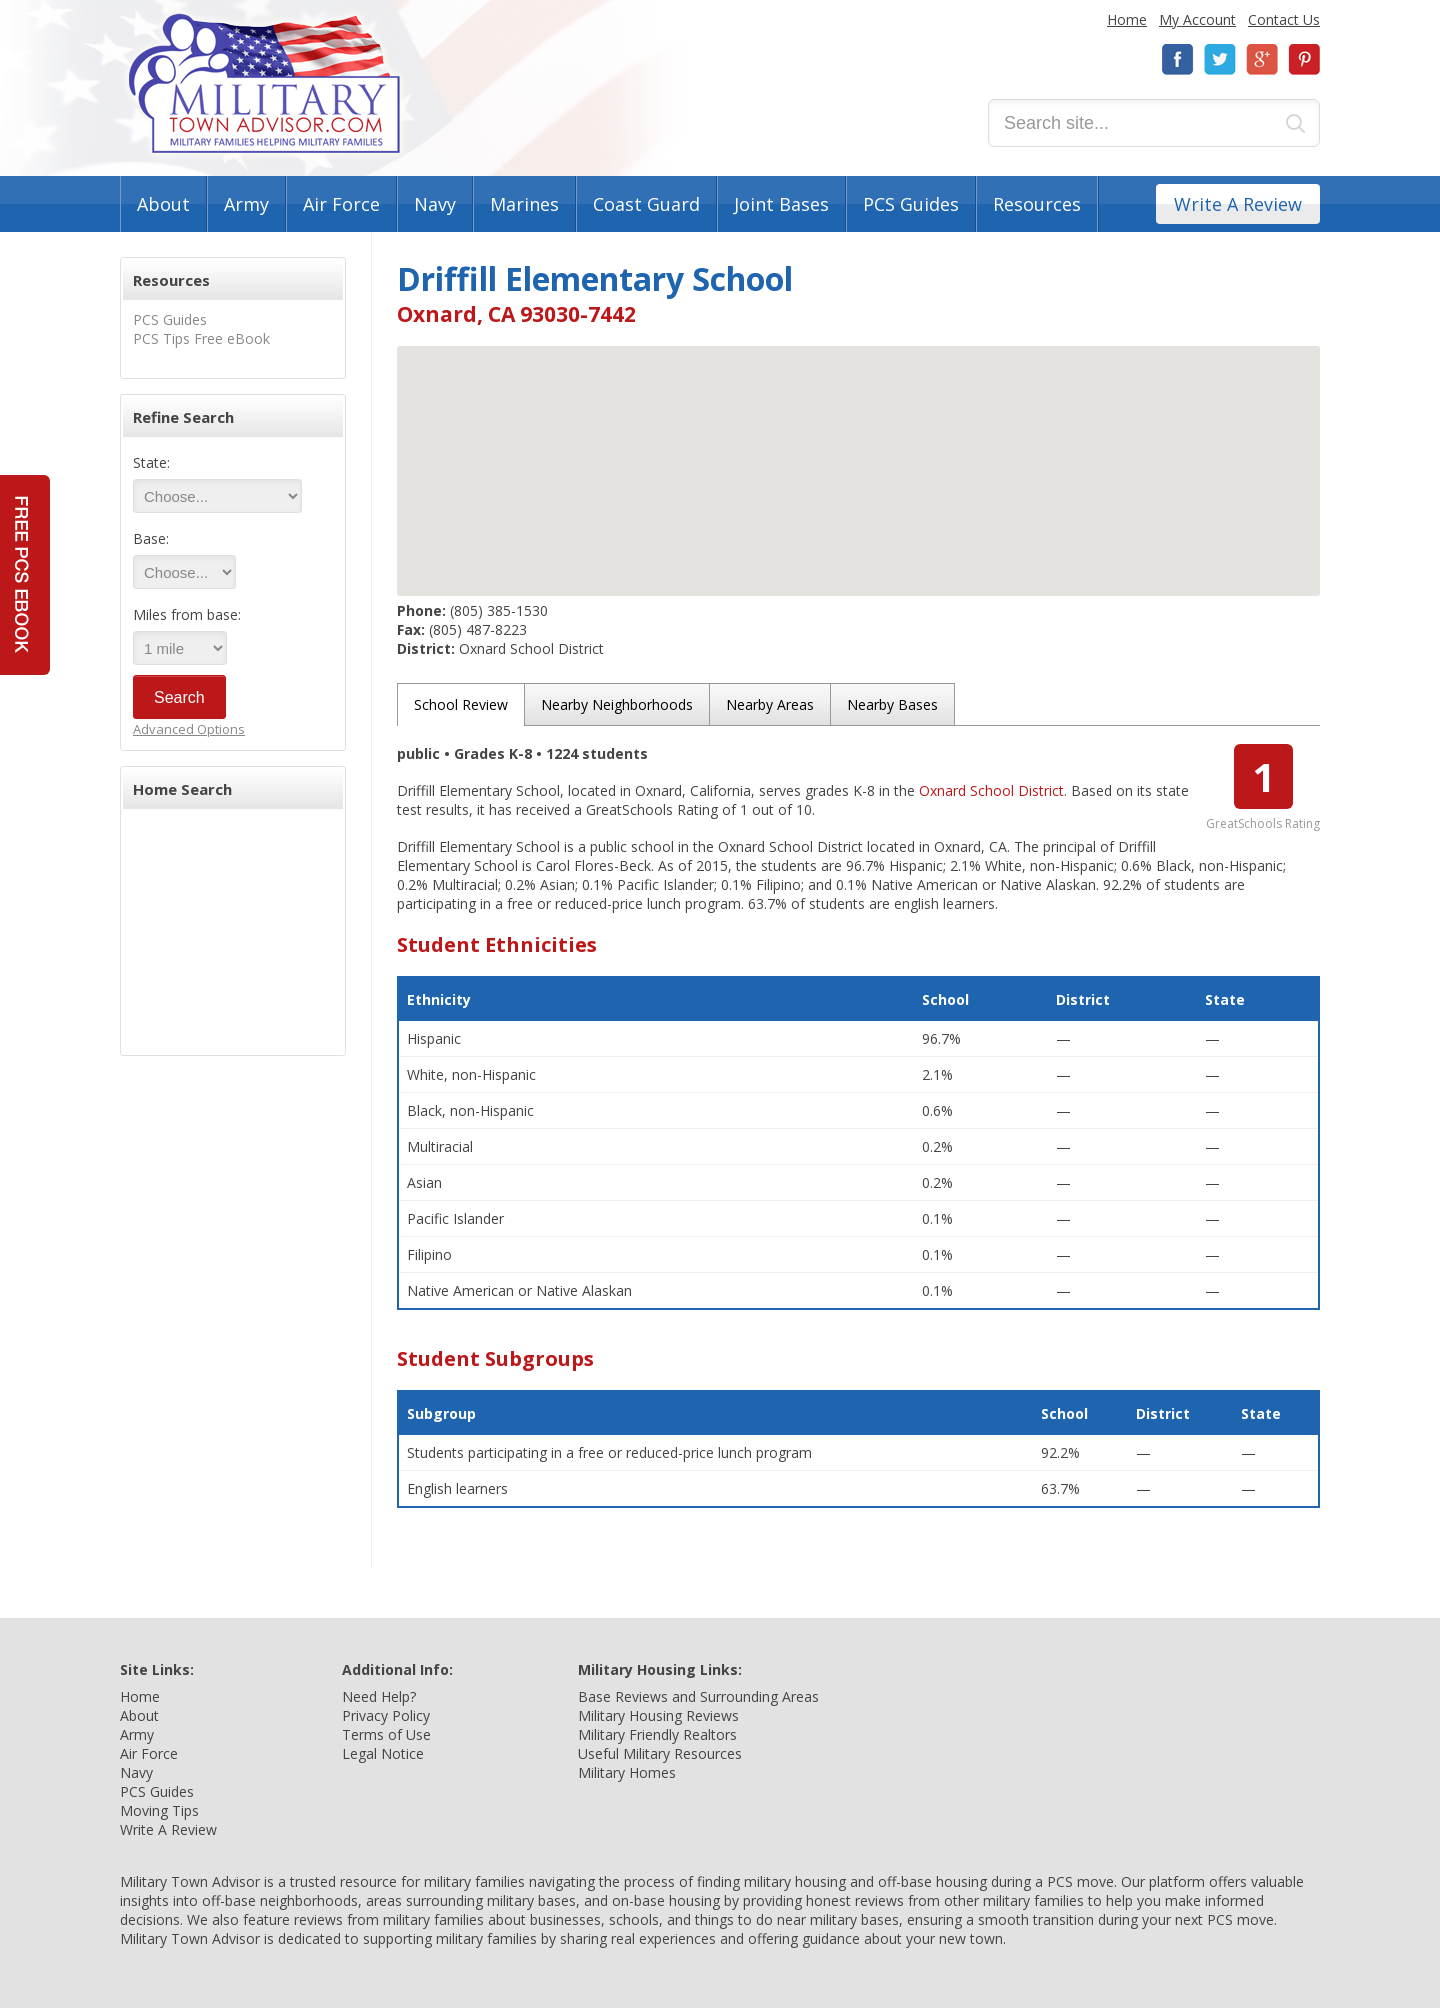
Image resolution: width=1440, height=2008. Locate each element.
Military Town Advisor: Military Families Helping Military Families (264, 83)
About (163, 204)
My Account (1197, 19)
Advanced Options (189, 729)
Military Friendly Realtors (657, 1734)
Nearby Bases (892, 704)
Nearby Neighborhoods (617, 704)
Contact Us (1284, 19)
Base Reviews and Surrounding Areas (698, 1696)
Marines (524, 204)
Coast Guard (646, 204)
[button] (859, 452)
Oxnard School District (991, 790)
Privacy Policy (386, 1715)
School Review (461, 704)
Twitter (1220, 59)
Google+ (1262, 59)
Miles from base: (187, 614)
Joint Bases (781, 204)
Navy (435, 204)
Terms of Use (386, 1734)
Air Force (341, 204)
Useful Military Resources (660, 1753)
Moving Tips (159, 1810)
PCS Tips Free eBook (201, 338)
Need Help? (379, 1696)
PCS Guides (911, 204)
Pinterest (1304, 59)
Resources (1037, 204)
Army (246, 204)
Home (1127, 19)
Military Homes (627, 1772)
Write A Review (1238, 204)
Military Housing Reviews (658, 1715)
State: (151, 462)
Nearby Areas (770, 704)
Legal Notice (383, 1753)
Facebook (1178, 59)
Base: (151, 538)
